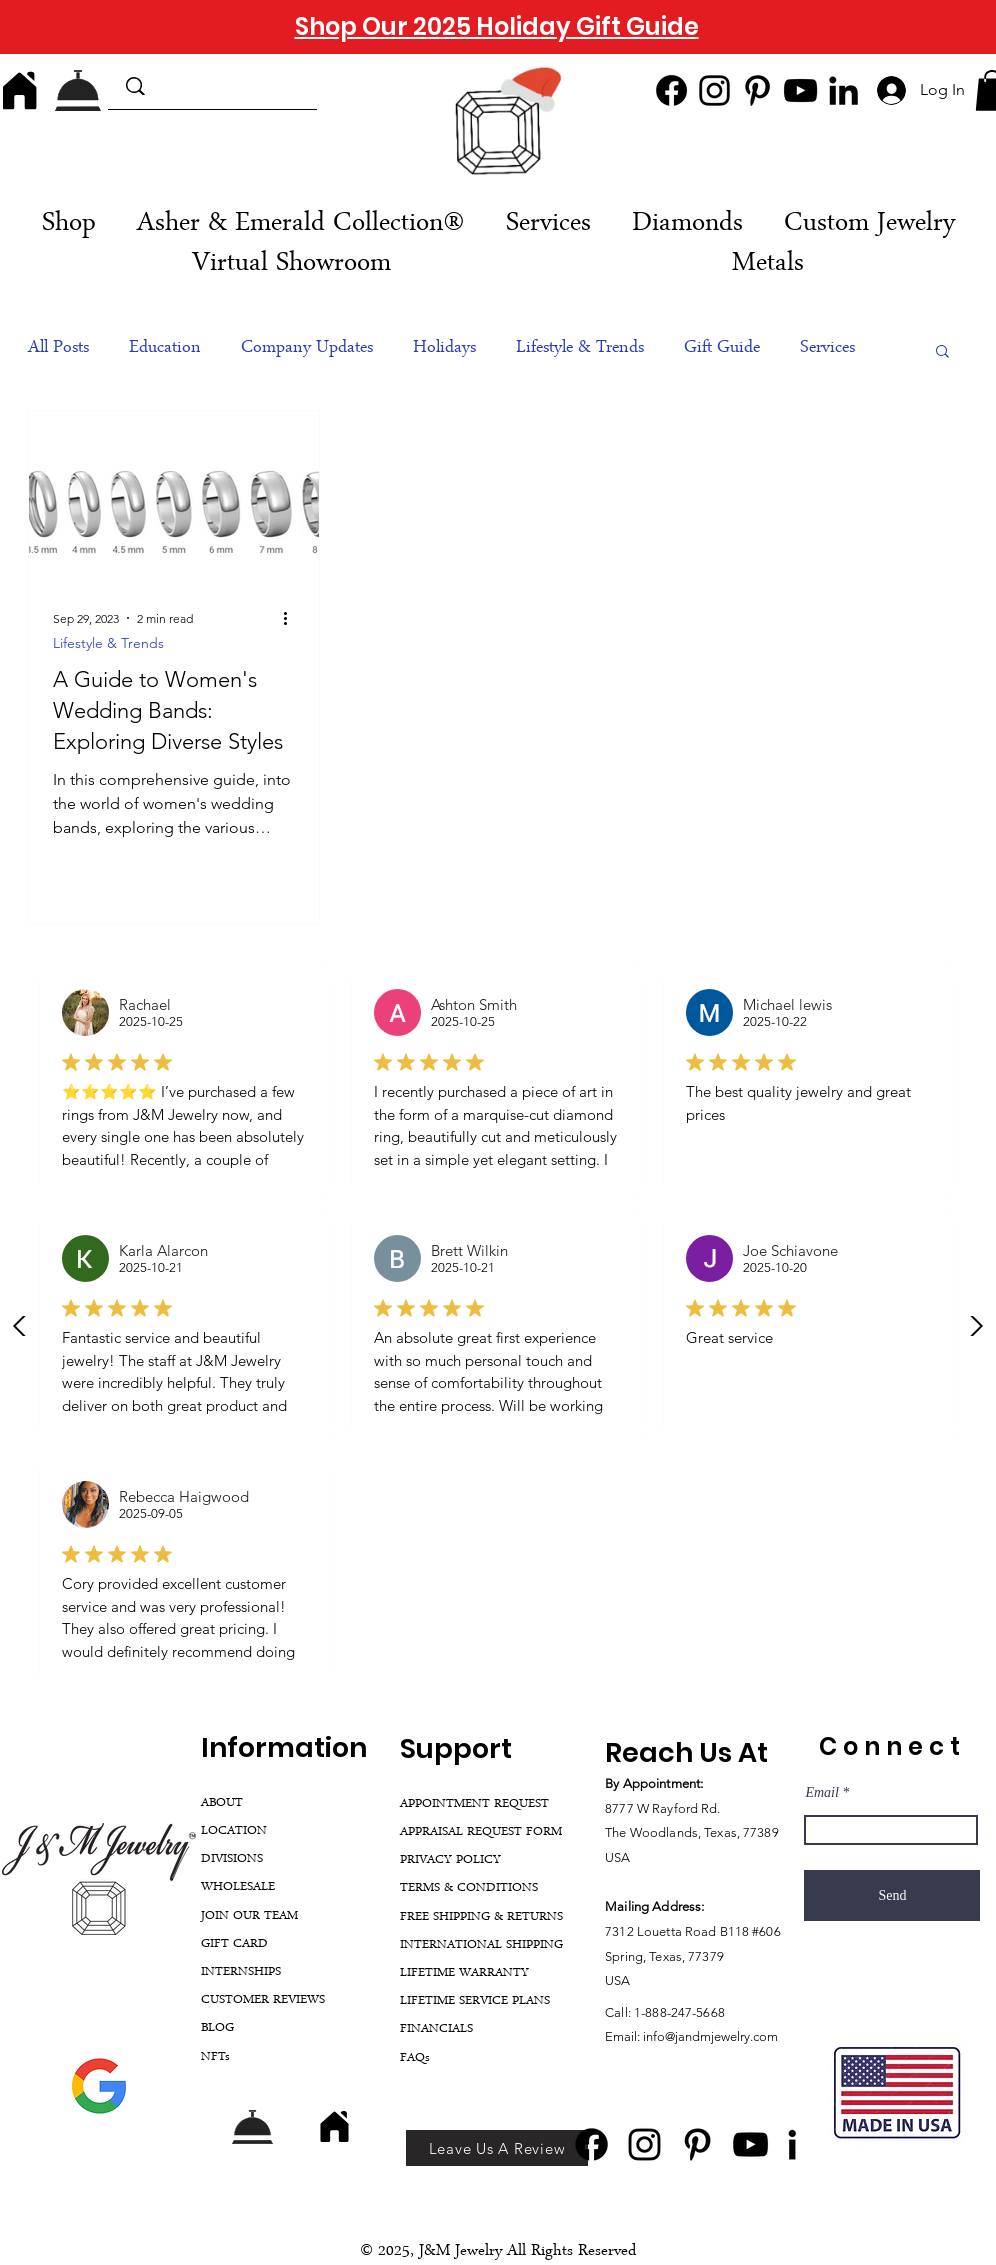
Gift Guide (722, 349)
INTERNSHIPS (241, 1972)
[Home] (20, 90)
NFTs (215, 2057)
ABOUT (222, 1803)
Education (165, 349)
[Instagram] (714, 90)
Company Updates (307, 349)
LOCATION (234, 1831)
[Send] (892, 1895)
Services (827, 349)
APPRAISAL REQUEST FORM (481, 1832)
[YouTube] (800, 90)
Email (821, 1793)
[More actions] (292, 618)
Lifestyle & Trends (580, 349)
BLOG (217, 2028)
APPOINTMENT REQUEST (474, 1804)
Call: (619, 2012)
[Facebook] (671, 90)
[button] (548, 225)
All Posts (58, 349)
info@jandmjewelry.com (710, 2036)
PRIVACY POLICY (450, 1860)
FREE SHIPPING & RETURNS (481, 1917)
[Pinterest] (757, 90)
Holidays (444, 349)
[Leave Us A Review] (497, 2148)
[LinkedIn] (843, 90)
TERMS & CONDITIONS (469, 1888)
